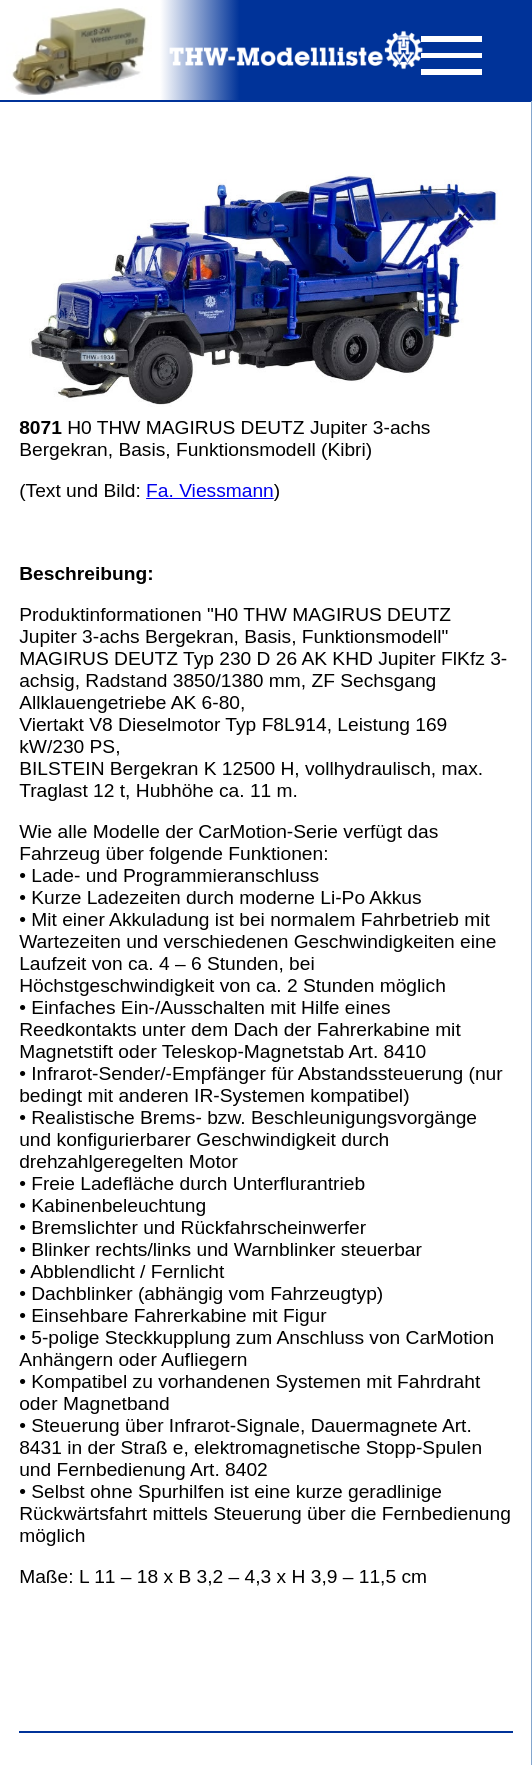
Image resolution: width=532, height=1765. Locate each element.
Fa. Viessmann (210, 490)
